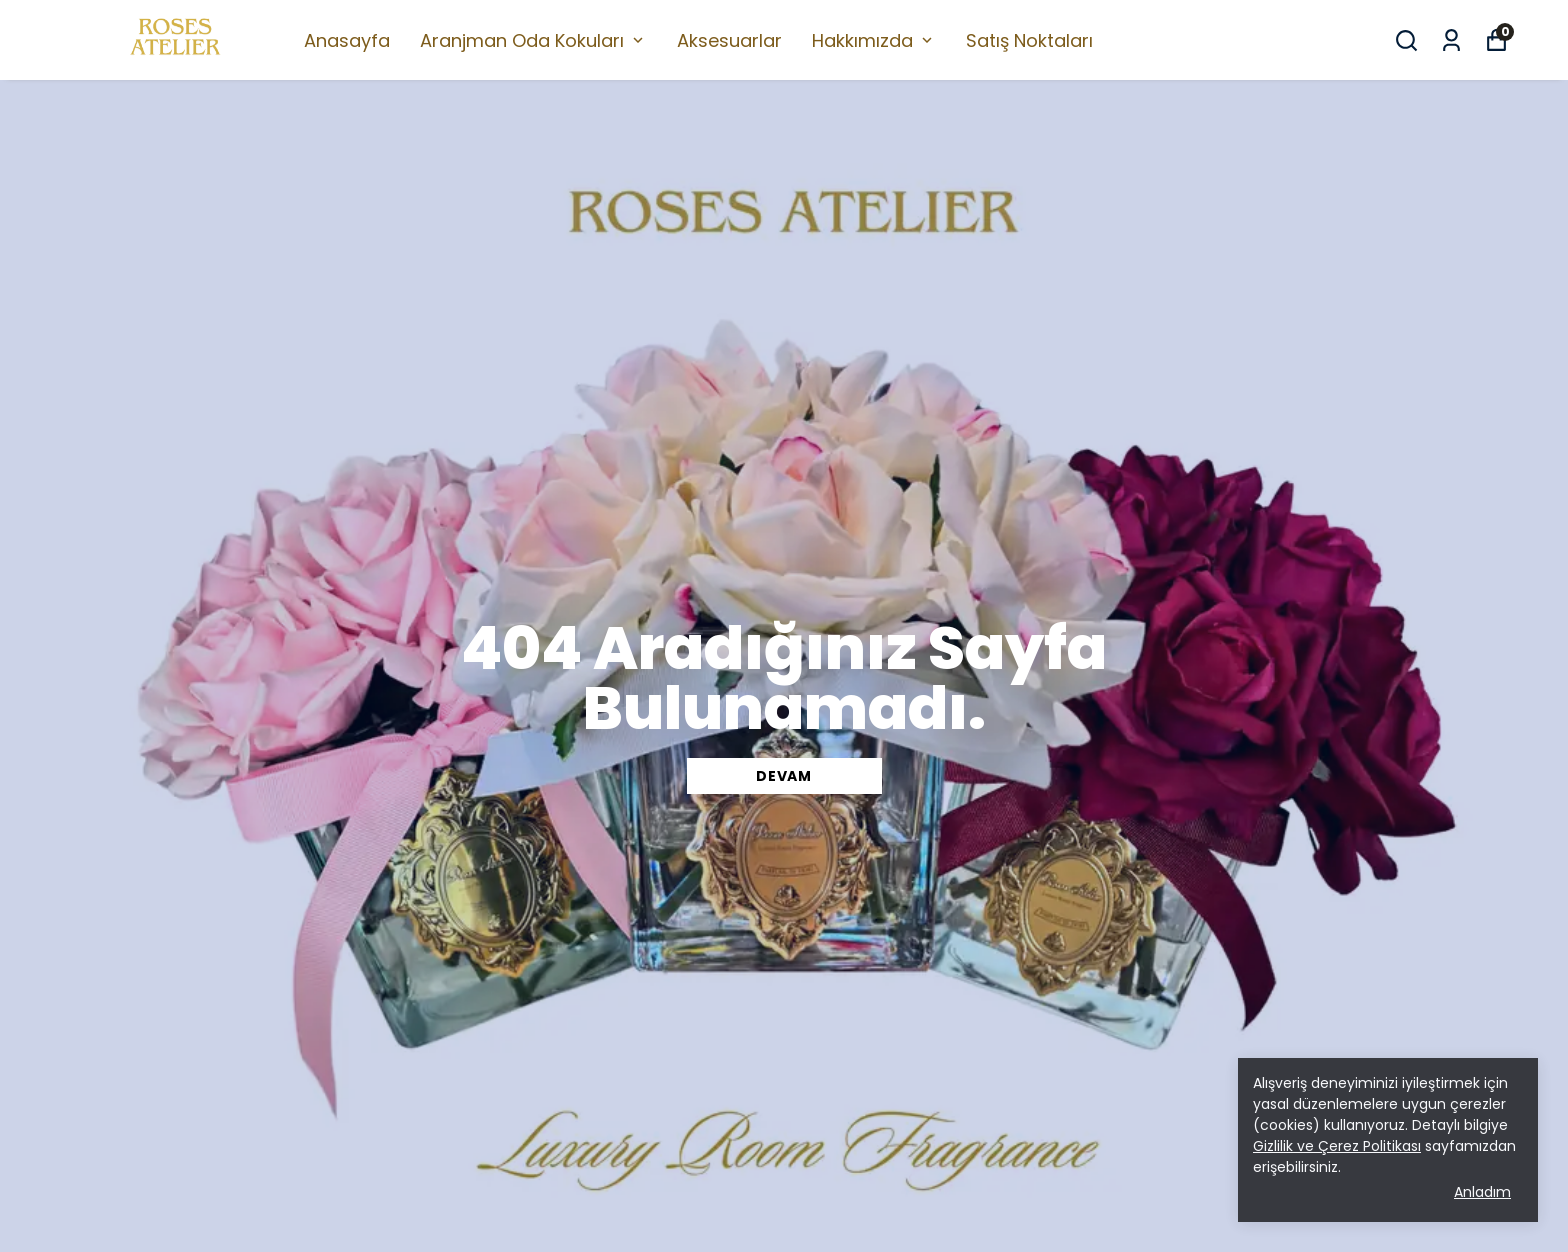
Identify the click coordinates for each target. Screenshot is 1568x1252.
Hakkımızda (874, 40)
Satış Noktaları (1029, 40)
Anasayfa (347, 40)
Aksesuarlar (729, 40)
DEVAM (784, 776)
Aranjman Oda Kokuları (533, 40)
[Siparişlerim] (1451, 40)
